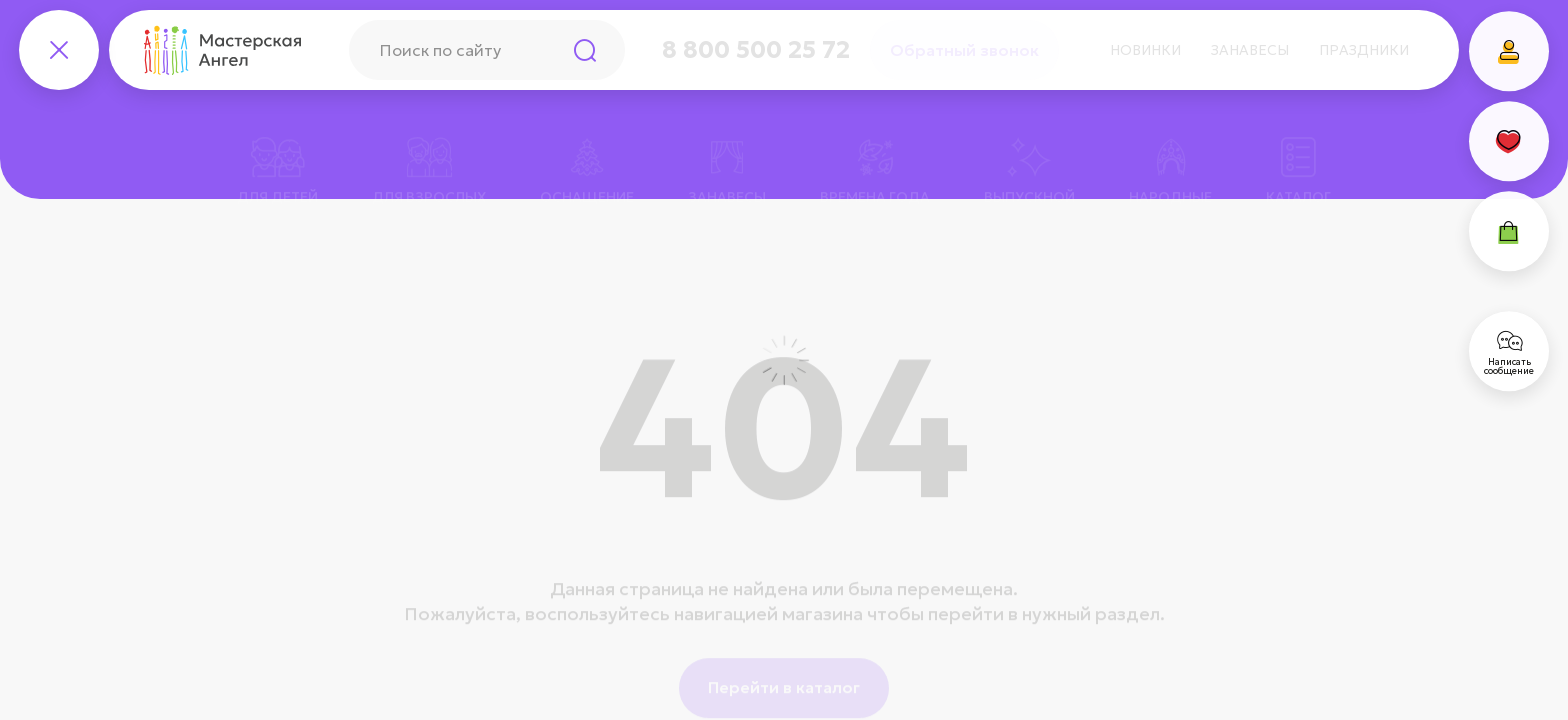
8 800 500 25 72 (756, 50)
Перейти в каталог (784, 660)
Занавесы (1250, 50)
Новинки (1145, 50)
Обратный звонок (964, 50)
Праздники (1364, 50)
